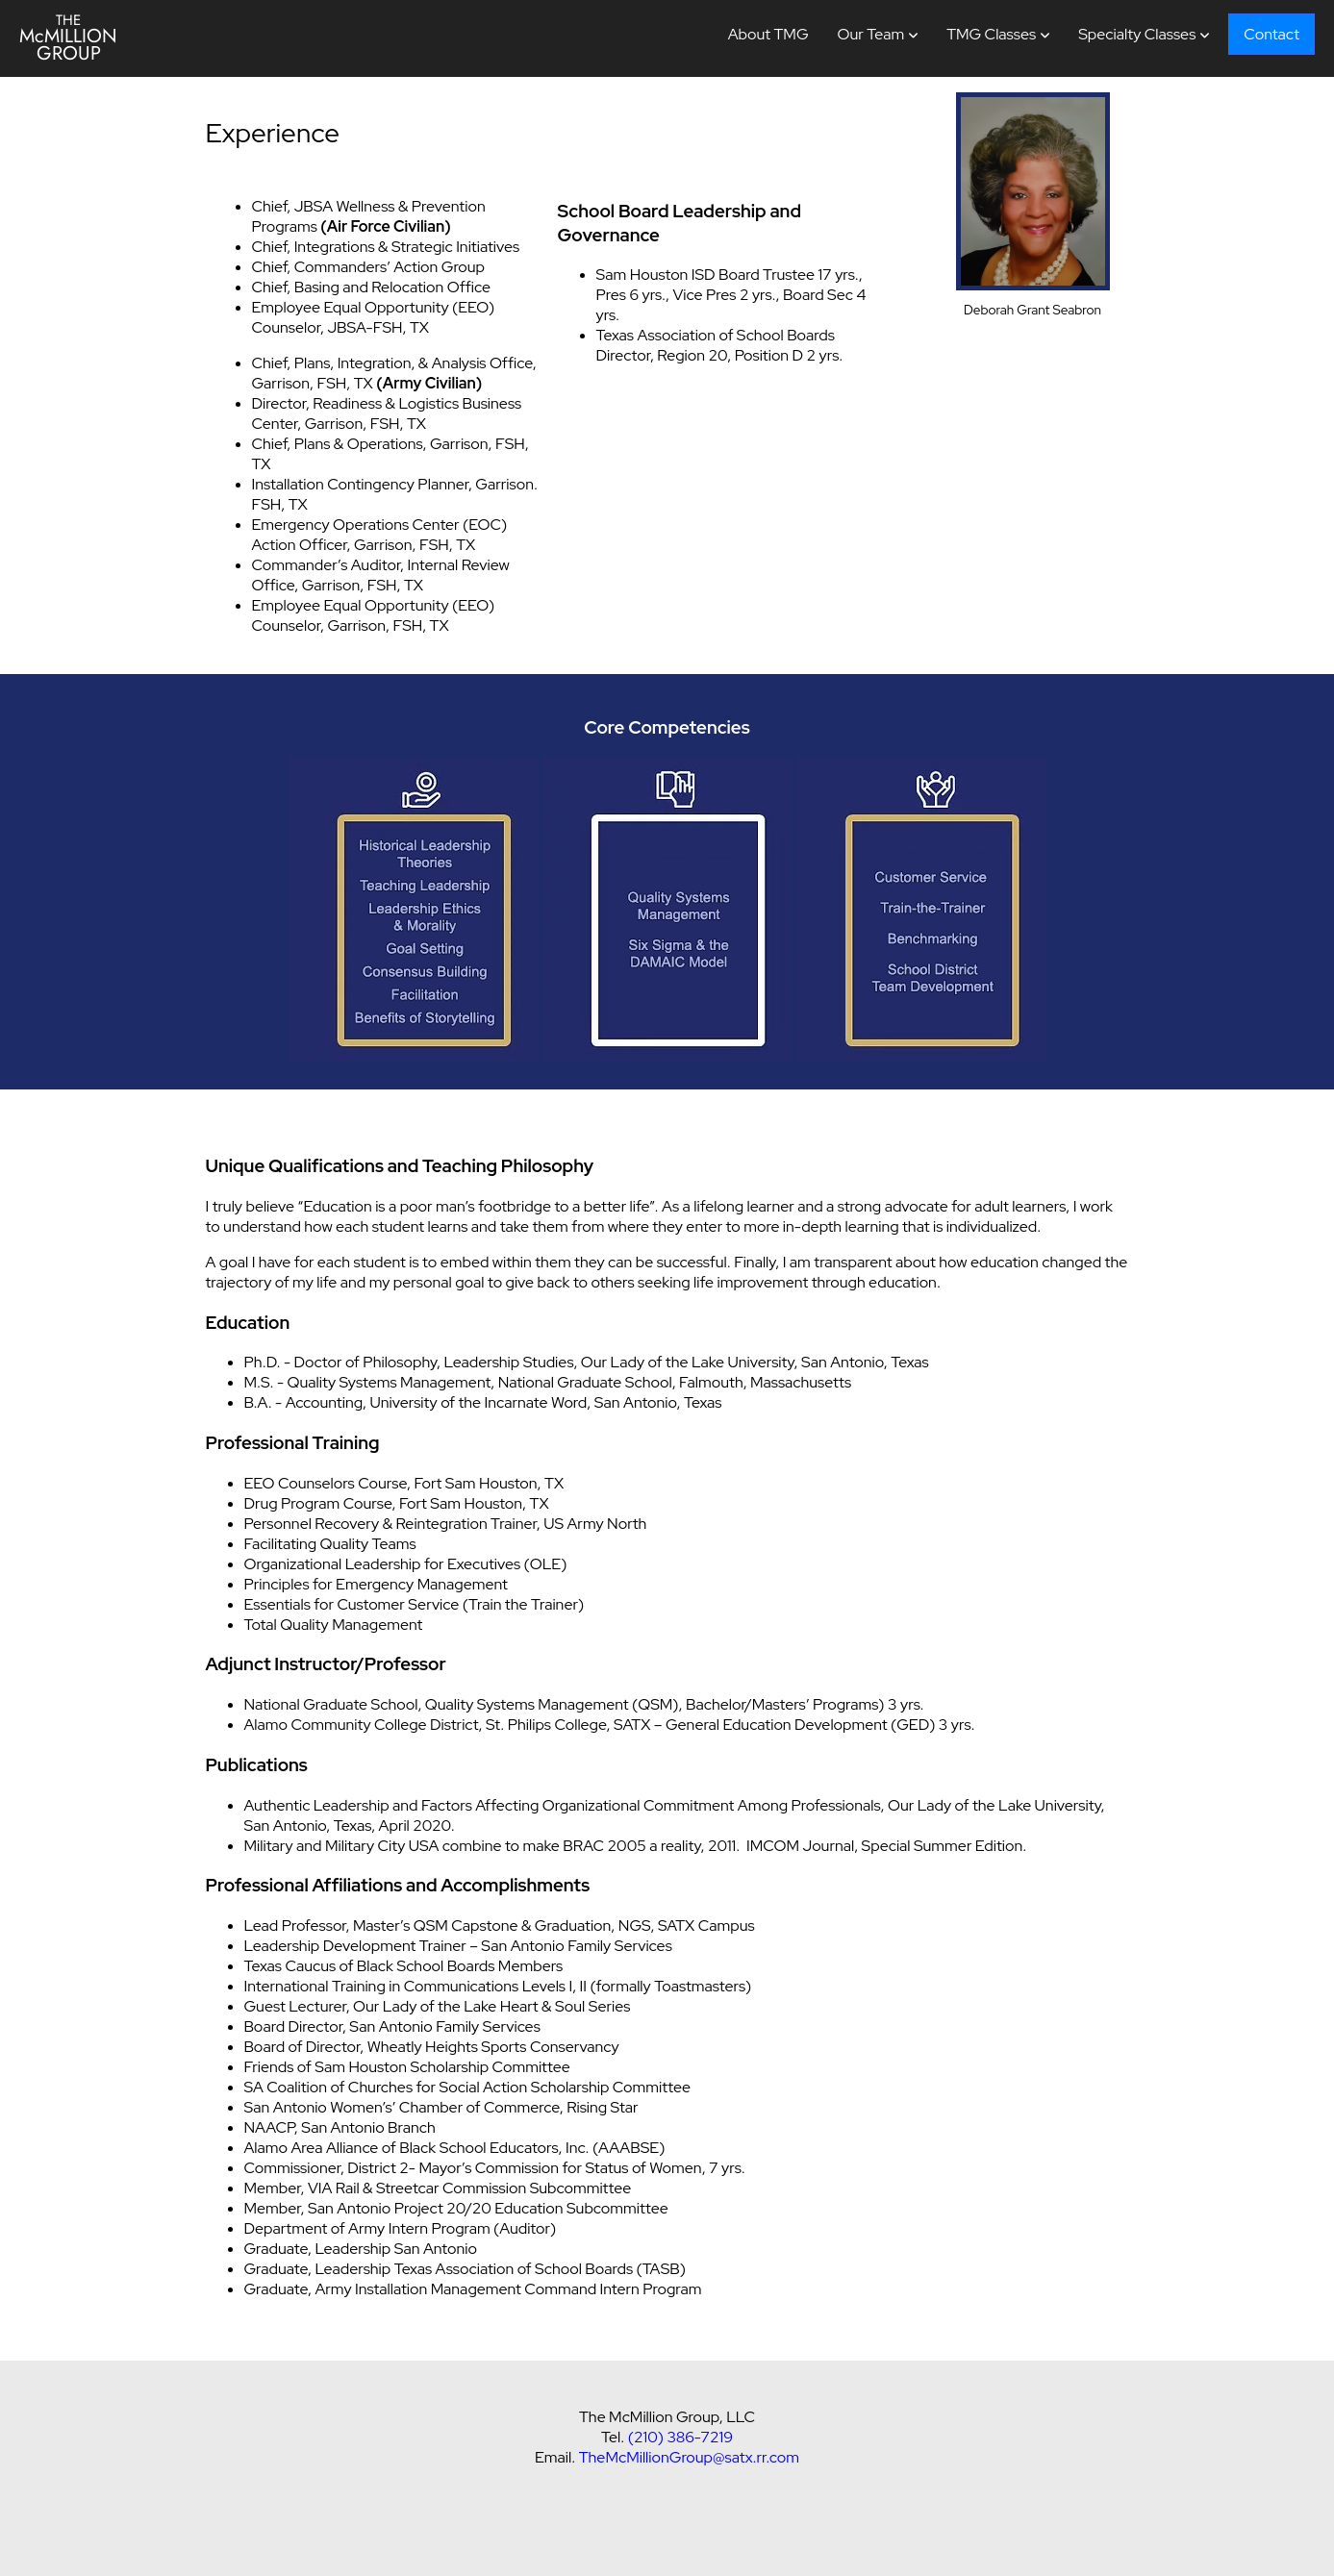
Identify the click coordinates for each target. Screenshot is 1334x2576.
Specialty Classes (1137, 34)
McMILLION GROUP (68, 38)
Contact (1271, 34)
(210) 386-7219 (680, 2437)
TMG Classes (991, 34)
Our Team (871, 34)
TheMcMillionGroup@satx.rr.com (689, 2457)
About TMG (768, 34)
